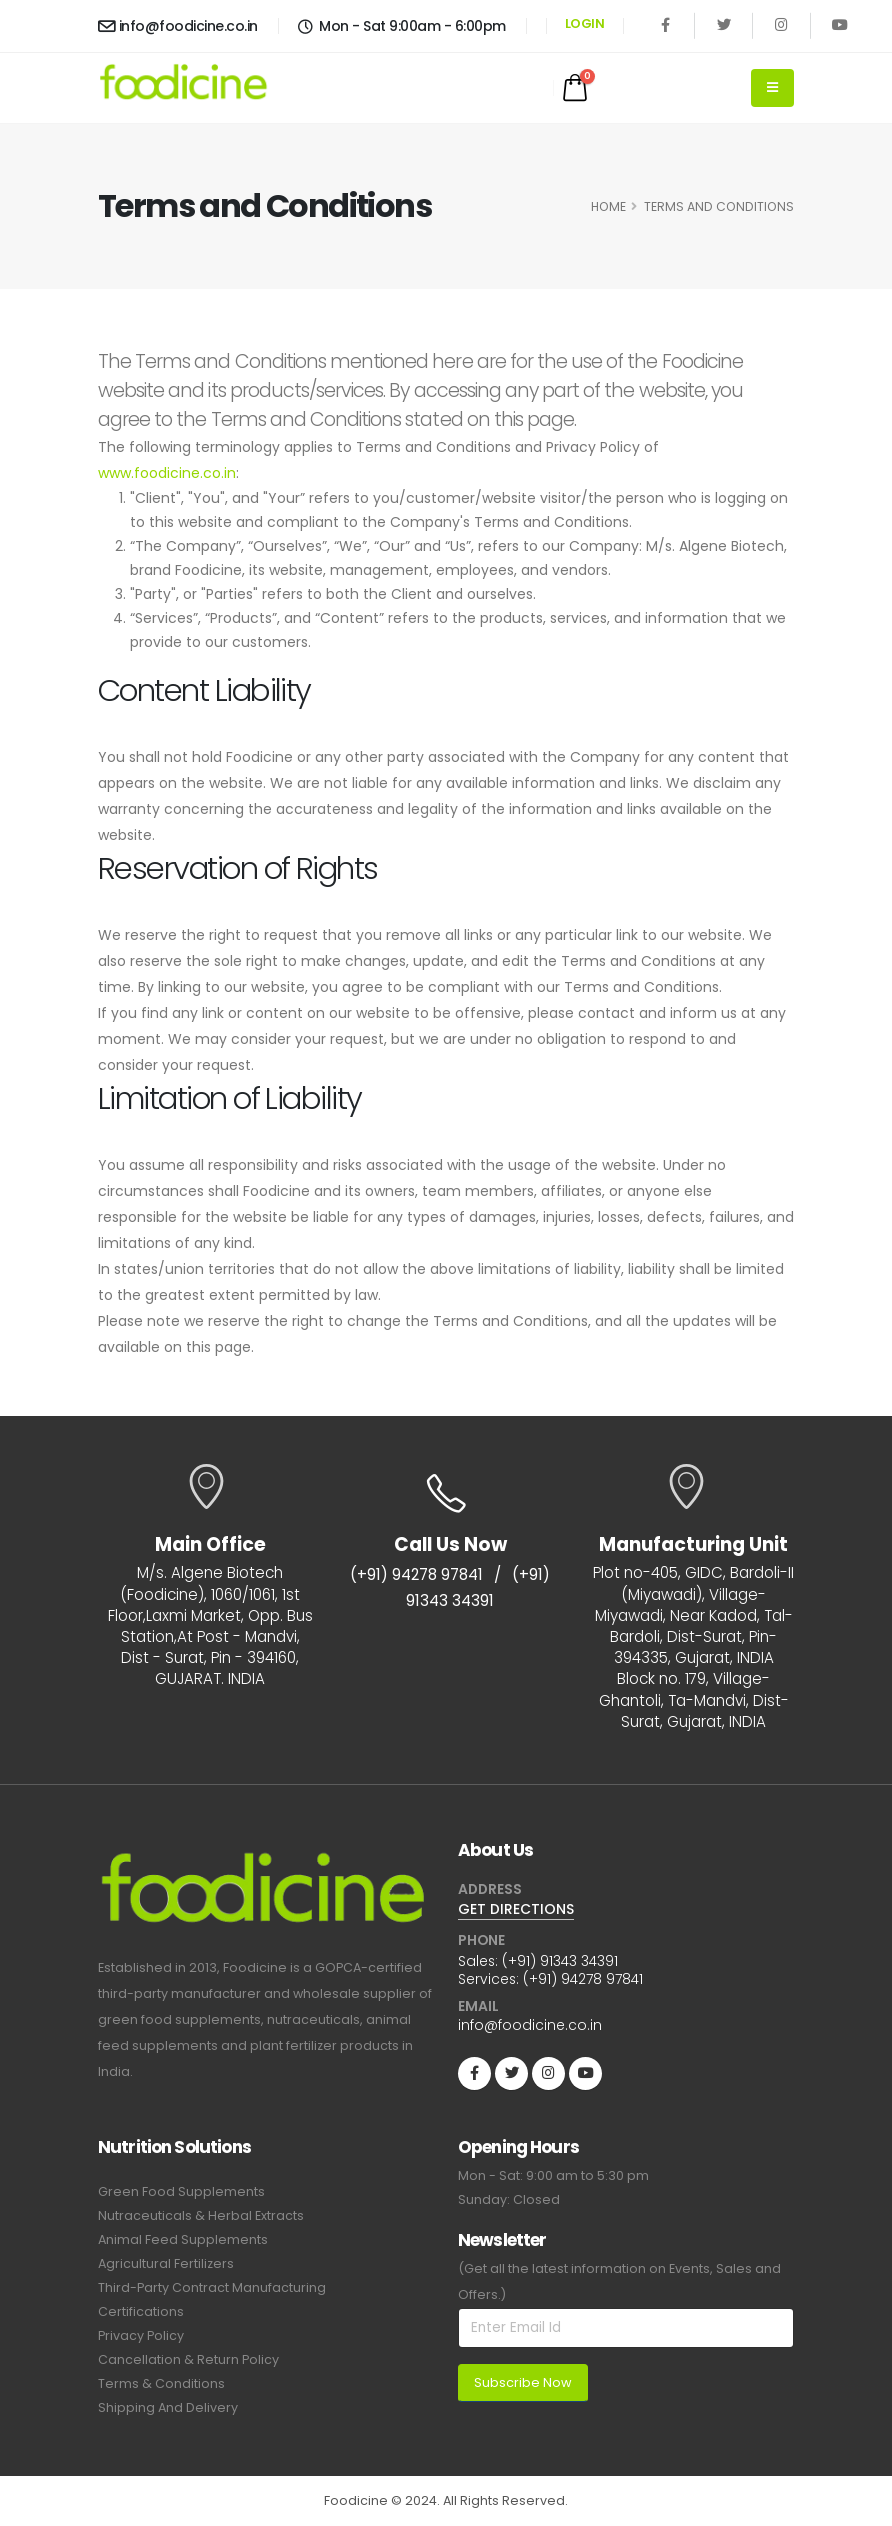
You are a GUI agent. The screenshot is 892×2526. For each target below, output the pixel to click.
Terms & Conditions (161, 2383)
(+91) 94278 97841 (416, 1574)
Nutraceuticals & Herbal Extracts (201, 2215)
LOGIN (585, 23)
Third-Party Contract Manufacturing (212, 2287)
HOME (608, 206)
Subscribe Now (523, 2382)
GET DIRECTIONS (516, 1909)
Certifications (141, 2311)
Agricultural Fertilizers (166, 2263)
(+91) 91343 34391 (560, 1961)
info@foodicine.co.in (178, 26)
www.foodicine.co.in (167, 473)
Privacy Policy (141, 2335)
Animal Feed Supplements (183, 2239)
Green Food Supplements (181, 2191)
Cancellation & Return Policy (188, 2359)
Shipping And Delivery (168, 2407)
